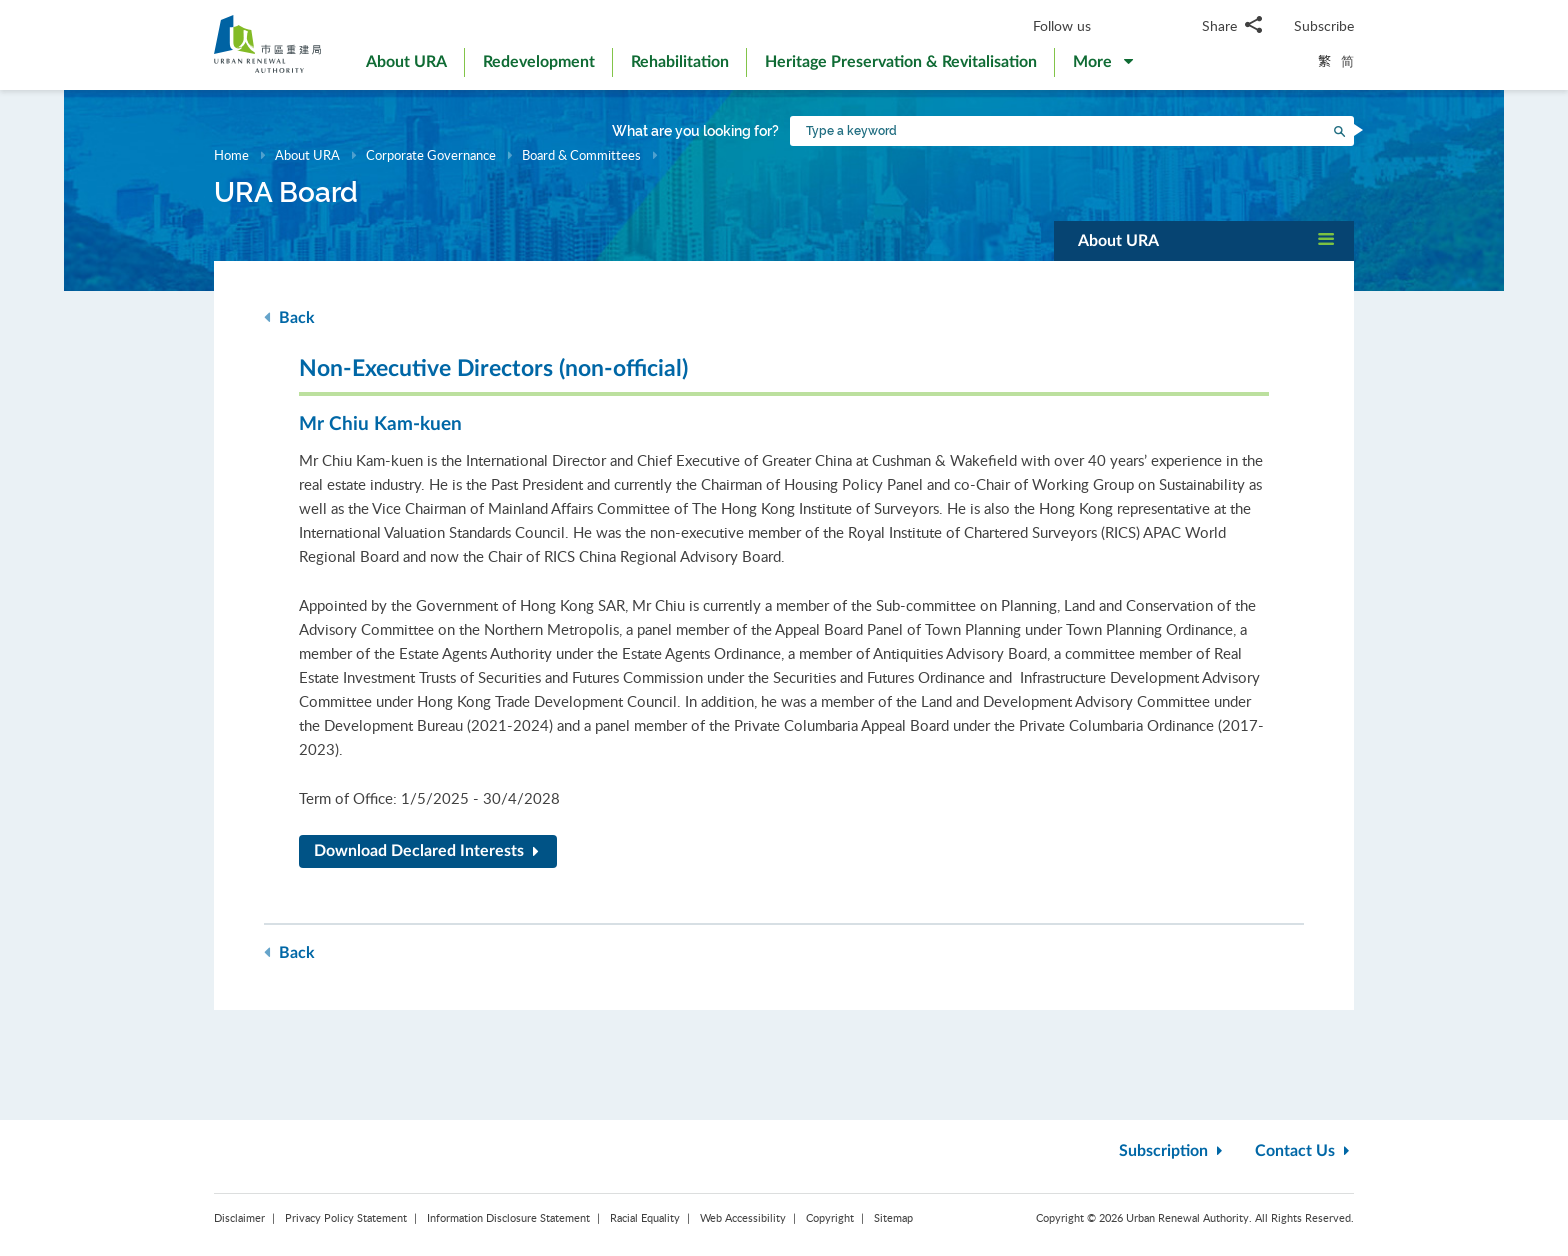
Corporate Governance (431, 155)
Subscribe (1324, 25)
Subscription (1173, 1151)
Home (231, 155)
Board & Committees (581, 155)
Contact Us (1304, 1151)
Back (289, 317)
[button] (1103, 66)
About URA (307, 155)
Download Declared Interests (430, 851)
